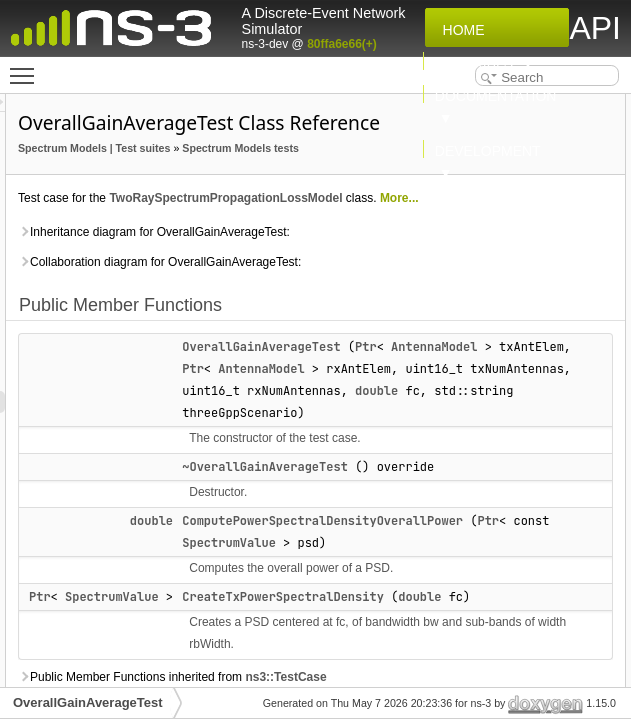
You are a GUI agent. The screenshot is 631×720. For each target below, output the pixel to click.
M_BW (567, 435)
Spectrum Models (312, 176)
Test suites (295, 198)
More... (321, 314)
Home (460, 30)
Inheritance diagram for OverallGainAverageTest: (335, 359)
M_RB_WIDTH (589, 457)
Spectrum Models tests (326, 220)
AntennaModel (475, 529)
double (453, 595)
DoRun (568, 237)
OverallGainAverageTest (88, 702)
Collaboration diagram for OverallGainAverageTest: (341, 411)
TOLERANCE (586, 501)
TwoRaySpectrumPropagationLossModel (384, 292)
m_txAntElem (587, 369)
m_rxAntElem (587, 303)
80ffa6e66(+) (342, 44)
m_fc (563, 281)
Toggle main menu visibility (27, 67)
